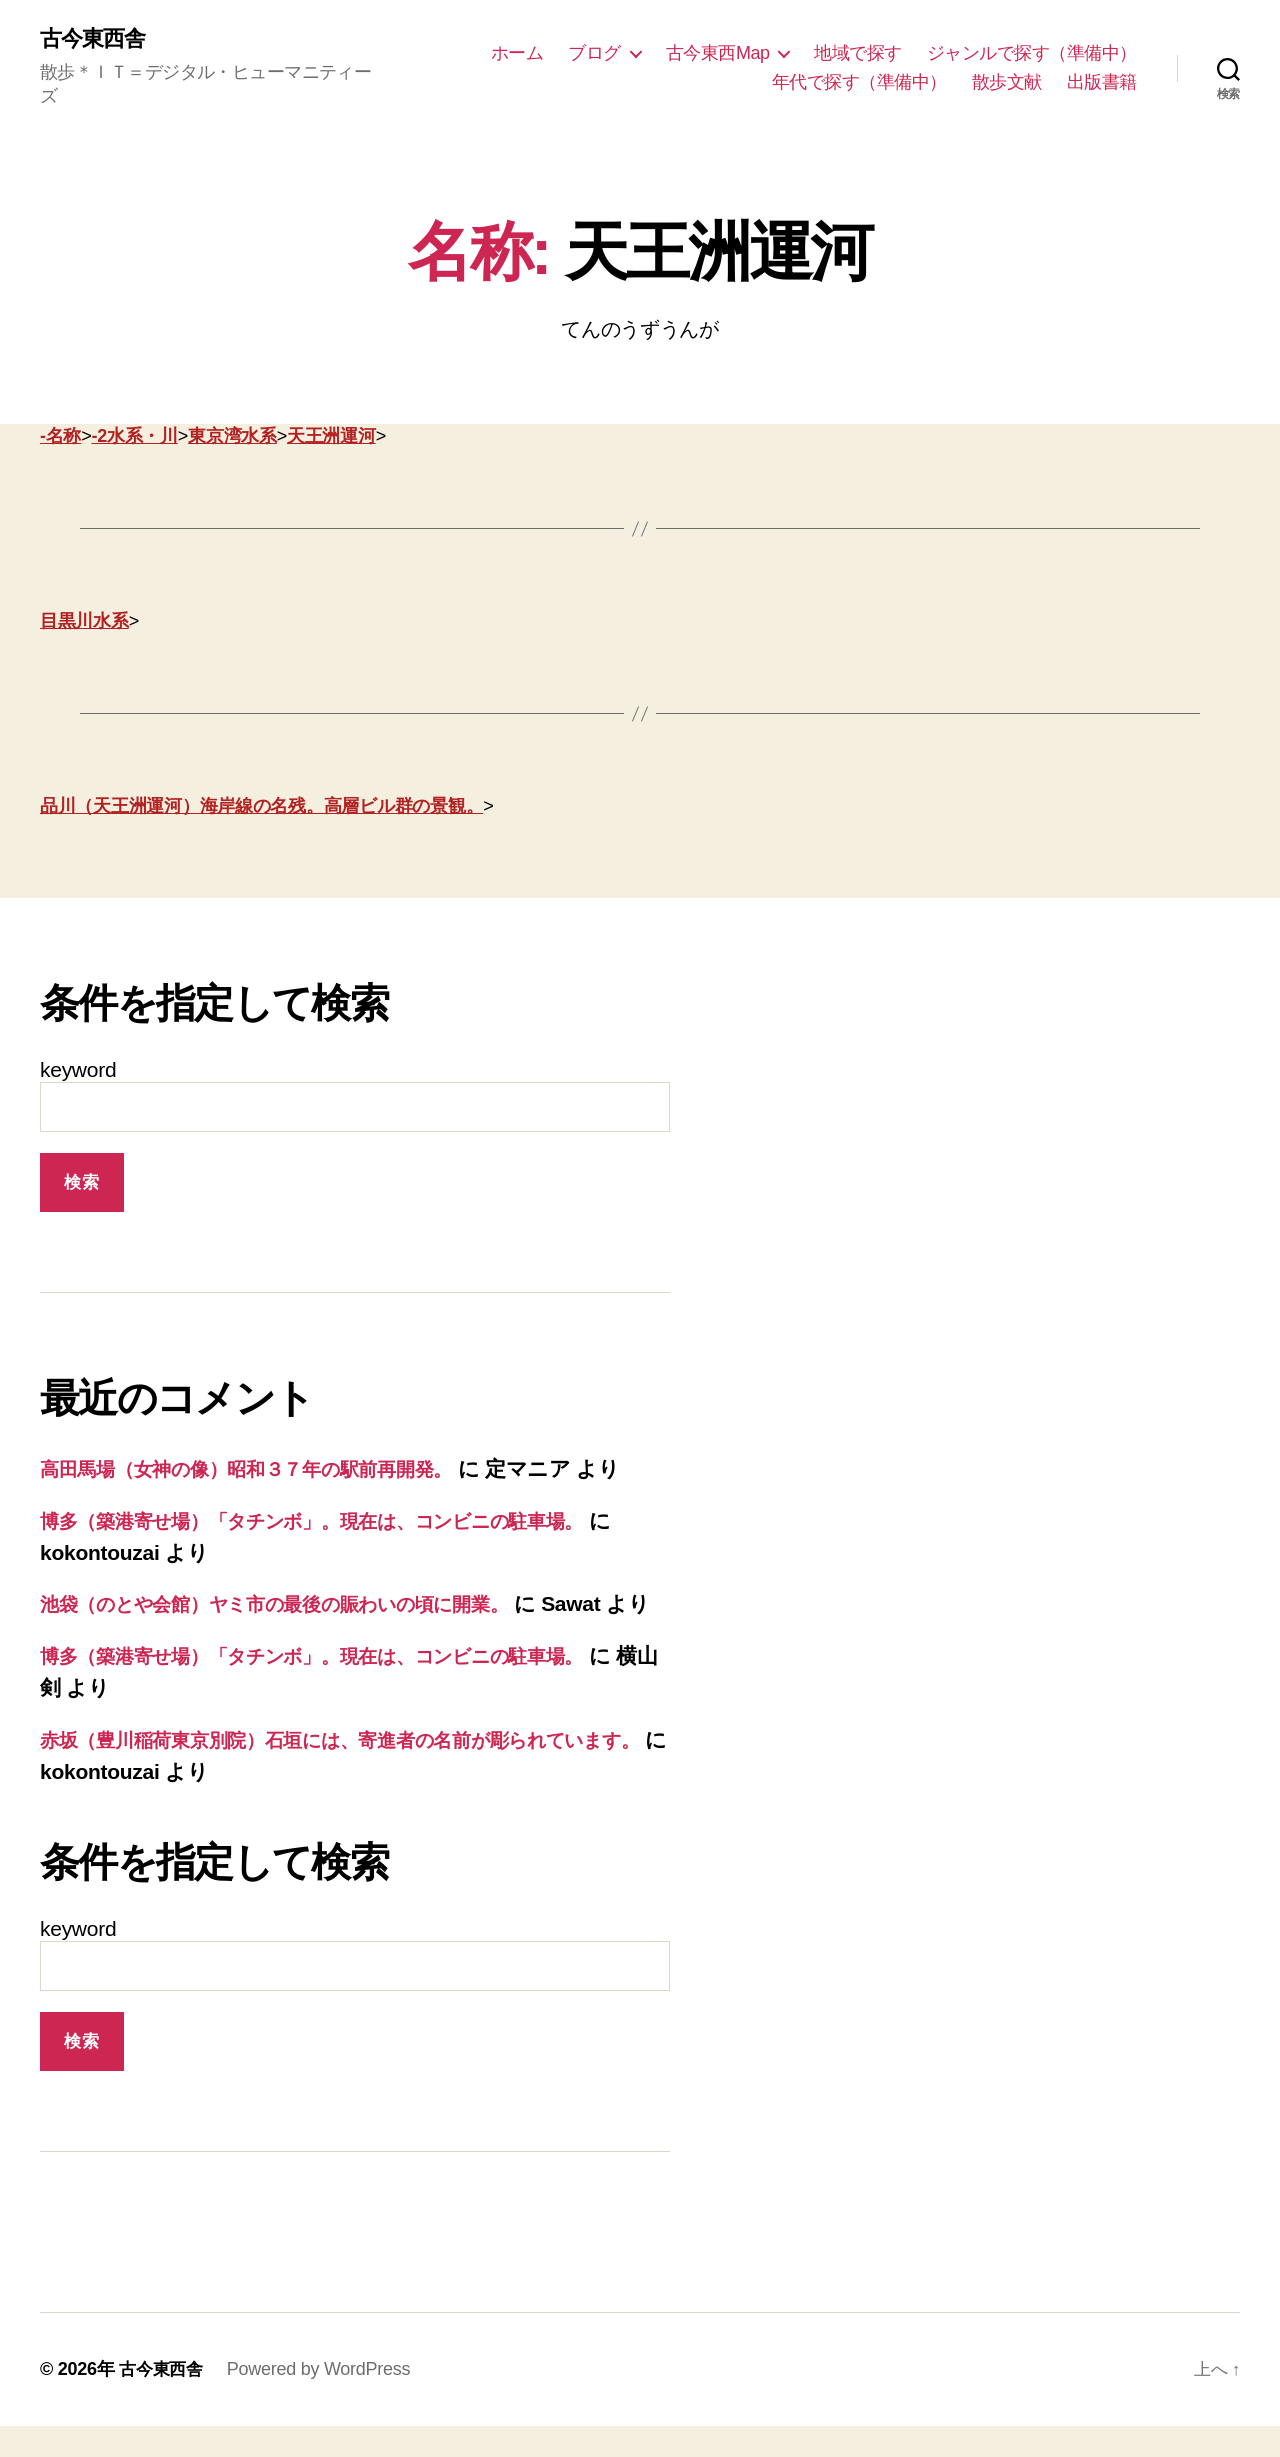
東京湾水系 (232, 438)
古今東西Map (718, 53)
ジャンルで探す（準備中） (1032, 53)
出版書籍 (1102, 83)
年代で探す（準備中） (859, 83)
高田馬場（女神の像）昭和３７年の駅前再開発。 (269, 1470)
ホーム (517, 53)
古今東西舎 (97, 40)
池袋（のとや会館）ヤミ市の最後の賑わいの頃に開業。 (304, 1604)
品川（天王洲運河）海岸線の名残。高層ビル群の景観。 (261, 808)
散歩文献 (1007, 83)
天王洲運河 (331, 438)
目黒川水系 (84, 623)
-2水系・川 (134, 438)
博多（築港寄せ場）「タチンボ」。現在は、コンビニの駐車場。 (346, 1521)
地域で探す (858, 53)
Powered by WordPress (323, 2400)
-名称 (60, 438)
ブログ (594, 53)
